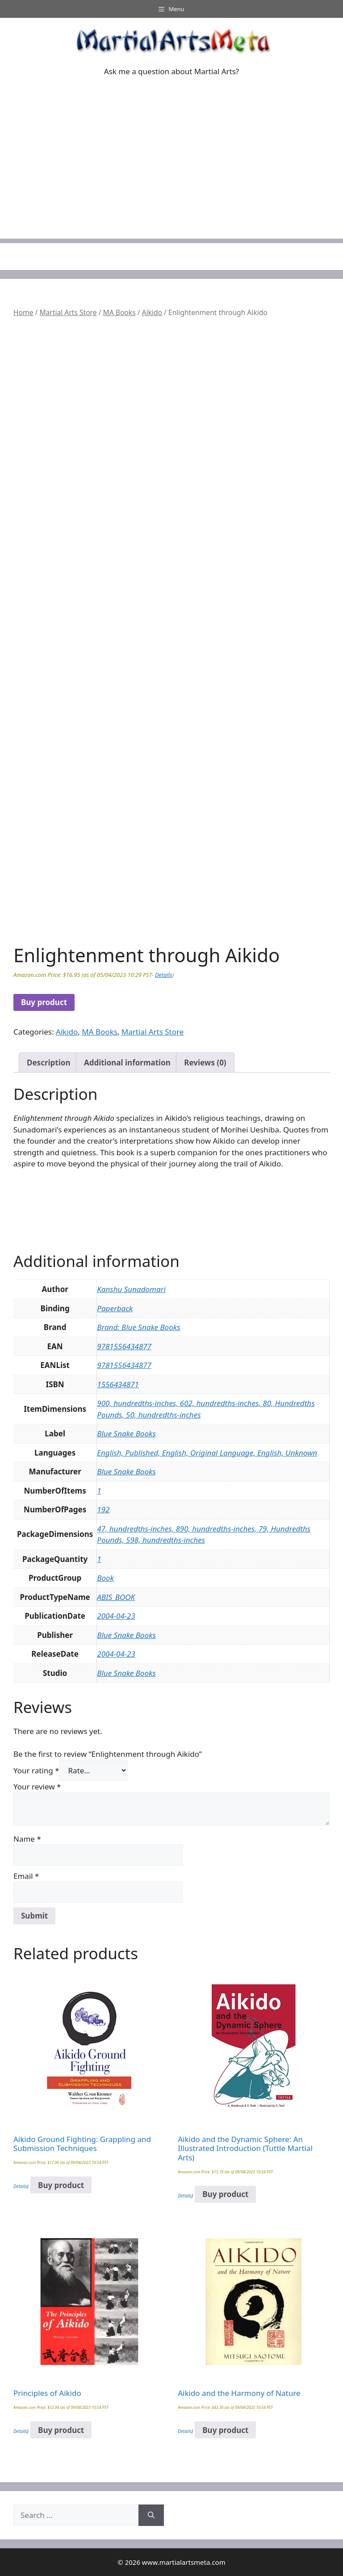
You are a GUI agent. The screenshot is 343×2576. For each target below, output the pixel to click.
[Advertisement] (171, 176)
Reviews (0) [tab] (205, 1062)
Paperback (115, 1308)
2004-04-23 (116, 1616)
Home (23, 312)
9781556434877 (124, 1346)
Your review (37, 1786)
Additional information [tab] (127, 1062)
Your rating (36, 1770)
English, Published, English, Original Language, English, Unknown (207, 1453)
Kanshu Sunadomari (131, 1289)
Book (105, 1578)
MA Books (119, 312)
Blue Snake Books (126, 1433)
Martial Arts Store (67, 312)
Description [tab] (48, 1062)
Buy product (44, 1002)
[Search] (151, 2515)
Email (26, 1876)
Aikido (152, 312)
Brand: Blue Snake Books (138, 1327)
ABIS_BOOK (116, 1597)
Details (163, 975)
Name (27, 1839)
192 (103, 1509)
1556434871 (118, 1384)
